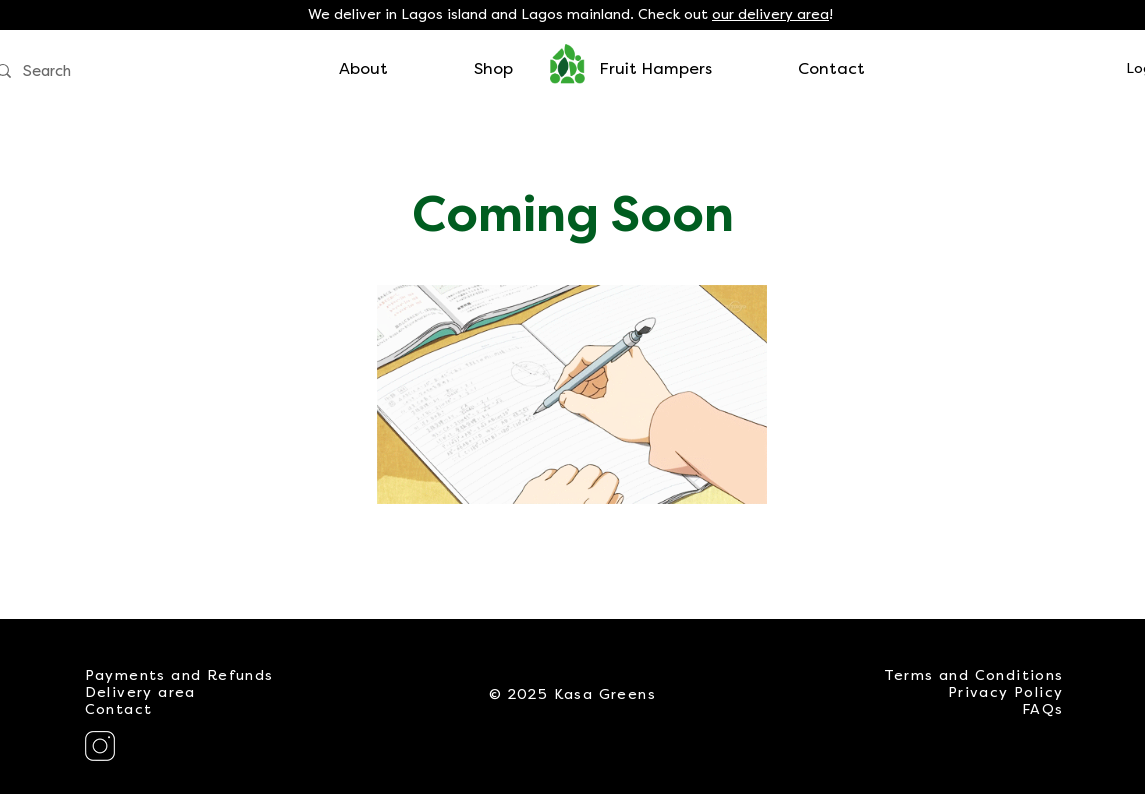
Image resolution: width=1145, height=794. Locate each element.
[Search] (117, 71)
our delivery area (770, 14)
